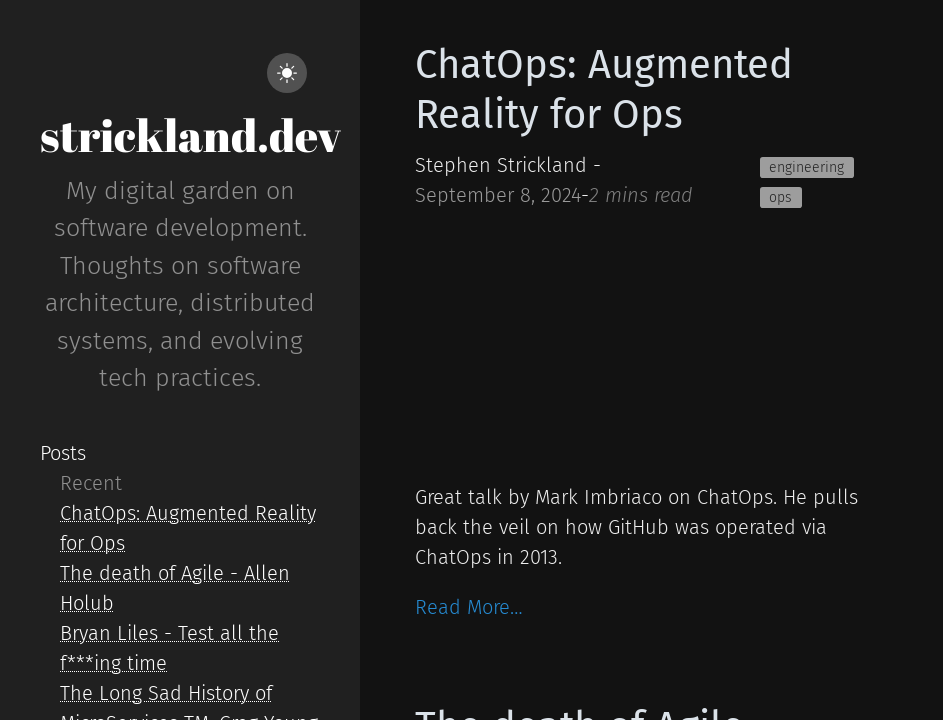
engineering (806, 167)
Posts (63, 453)
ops (780, 197)
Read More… (469, 607)
